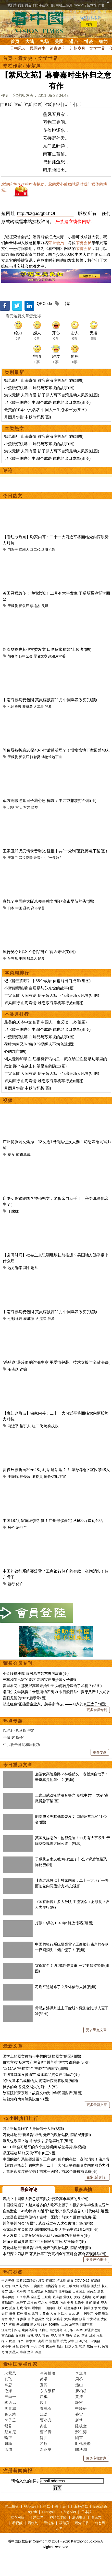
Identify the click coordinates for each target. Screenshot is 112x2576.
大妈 (67, 2319)
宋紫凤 (10, 2373)
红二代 (35, 549)
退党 (100, 2291)
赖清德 (57, 2297)
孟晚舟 (68, 2297)
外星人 (14, 2352)
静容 (79, 2402)
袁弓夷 (21, 2291)
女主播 (20, 2335)
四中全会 (26, 656)
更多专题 (100, 1752)
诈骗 (23, 1369)
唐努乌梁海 (30, 2330)
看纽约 (33, 2523)
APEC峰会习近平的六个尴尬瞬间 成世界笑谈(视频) (44, 2147)
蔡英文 (40, 2319)
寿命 (23, 2352)
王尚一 (10, 2397)
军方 (26, 807)
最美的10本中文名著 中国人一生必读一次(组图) (45, 410)
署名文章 (40, 656)
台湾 (30, 2319)
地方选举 (15, 1268)
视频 (8, 1100)
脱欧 (105, 2308)
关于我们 (62, 2506)
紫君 (8, 2426)
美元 (27, 2313)
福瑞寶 (64, 2523)
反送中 (79, 2302)
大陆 (29, 41)
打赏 (28, 105)
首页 (15, 41)
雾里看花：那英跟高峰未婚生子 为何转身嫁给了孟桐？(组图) (52, 1686)
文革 (30, 2352)
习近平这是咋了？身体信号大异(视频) (65, 1987)
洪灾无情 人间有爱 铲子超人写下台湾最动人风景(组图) (51, 395)
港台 (73, 41)
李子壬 (10, 2420)
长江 (105, 2286)
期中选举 (30, 1268)
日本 (11, 908)
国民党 (91, 2291)
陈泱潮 (81, 2449)
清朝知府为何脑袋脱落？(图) (26, 2099)
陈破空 (81, 2426)
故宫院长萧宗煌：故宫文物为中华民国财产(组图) (42, 2093)
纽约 (103, 41)
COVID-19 (82, 2280)
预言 (105, 2346)
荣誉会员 (56, 243)
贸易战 (95, 2280)
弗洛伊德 (7, 2297)
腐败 (4, 2308)
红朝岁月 (77, 48)
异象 (48, 707)
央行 (4, 2313)
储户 (19, 1584)
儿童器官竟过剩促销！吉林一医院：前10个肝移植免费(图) (50, 2171)
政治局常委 (56, 656)
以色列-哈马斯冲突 (18, 1730)
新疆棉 (85, 2286)
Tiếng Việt (68, 2512)
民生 (12, 2341)
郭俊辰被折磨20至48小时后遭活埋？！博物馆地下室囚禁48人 (56, 750)
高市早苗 (38, 908)
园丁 (44, 2402)
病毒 (70, 2280)
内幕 (63, 2302)
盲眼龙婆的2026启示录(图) (24, 1698)
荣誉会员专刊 (18, 1663)
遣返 (77, 2335)
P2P (4, 2324)
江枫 (44, 2397)
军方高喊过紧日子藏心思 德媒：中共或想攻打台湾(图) (50, 801)
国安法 (95, 2286)
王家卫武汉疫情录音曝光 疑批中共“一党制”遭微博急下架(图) (55, 851)
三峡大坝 (72, 2286)
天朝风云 (18, 48)
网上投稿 (12, 2506)
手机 (97, 2346)
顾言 (79, 2438)
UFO (18, 2297)
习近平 (13, 549)
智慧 (82, 2346)
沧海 (8, 2391)
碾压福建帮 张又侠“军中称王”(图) (29, 2153)
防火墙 (35, 2324)
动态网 (100, 2523)
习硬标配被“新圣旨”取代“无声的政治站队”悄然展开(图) (47, 2135)
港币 (79, 2313)
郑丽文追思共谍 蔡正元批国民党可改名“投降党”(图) (44, 2241)
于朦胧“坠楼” (13, 1737)
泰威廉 (27, 707)
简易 (44, 2379)
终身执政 (48, 549)
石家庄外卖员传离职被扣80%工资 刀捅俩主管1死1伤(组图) (51, 2229)
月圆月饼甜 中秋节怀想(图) (27, 417)
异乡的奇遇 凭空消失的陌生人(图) (30, 2087)
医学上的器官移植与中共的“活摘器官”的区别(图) (42, 2056)
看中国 (40, 22)
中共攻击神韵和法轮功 (21, 1745)
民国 (48, 2341)
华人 (38, 2335)
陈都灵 (35, 757)
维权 (44, 2324)
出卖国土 (37, 2286)
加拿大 (32, 958)
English (31, 2512)
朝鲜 (87, 2308)
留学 (61, 2335)
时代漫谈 (83, 2443)
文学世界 (97, 48)
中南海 (53, 2302)
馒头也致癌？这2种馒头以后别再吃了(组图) (38, 2141)
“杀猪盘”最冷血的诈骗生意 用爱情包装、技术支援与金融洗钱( (56, 1362)
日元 (72, 2313)
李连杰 (35, 606)
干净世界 (36, 2517)
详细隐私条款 (90, 18)
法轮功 (74, 2324)
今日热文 (13, 495)
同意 (89, 24)
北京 (49, 2319)
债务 (12, 2313)
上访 (65, 2324)
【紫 (66, 304)
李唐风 (10, 2402)
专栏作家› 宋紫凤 (22, 65)
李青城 (10, 2408)
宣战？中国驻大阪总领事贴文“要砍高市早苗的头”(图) (48, 901)
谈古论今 (57, 48)
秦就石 (46, 2408)
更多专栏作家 (96, 2458)
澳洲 (41, 2341)
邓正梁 (46, 2449)
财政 (105, 2313)
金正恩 (35, 2297)
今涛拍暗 (48, 2373)
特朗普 (50, 2280)
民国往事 (38, 48)
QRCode (44, 304)
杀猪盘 (13, 1369)
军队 (18, 807)
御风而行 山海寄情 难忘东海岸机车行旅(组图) (44, 380)
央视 (30, 2335)
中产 (12, 2319)
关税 (77, 2297)
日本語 (86, 2512)
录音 (37, 858)
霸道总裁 (23, 1154)
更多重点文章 (96, 2030)
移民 (45, 2335)
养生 (38, 2352)
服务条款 (81, 2506)
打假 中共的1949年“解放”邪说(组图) (64, 1923)
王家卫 (13, 858)
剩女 (11, 1154)
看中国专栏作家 (20, 2364)
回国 (92, 2335)
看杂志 (96, 2517)
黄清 (79, 2397)
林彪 (15, 2346)
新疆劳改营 (92, 2330)
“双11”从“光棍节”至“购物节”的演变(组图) (35, 2068)
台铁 (62, 2286)
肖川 (44, 2438)
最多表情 (83, 2189)
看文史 (25, 58)
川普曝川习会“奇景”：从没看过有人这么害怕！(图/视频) (48, 2223)
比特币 (36, 2313)
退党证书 (81, 2523)
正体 (17, 105)
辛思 (8, 2385)
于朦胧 (13, 606)
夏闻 (44, 2385)
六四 (26, 2286)
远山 (79, 2385)
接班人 (24, 549)
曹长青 (46, 2432)
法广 (60, 2308)
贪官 (89, 2302)
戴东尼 (10, 2432)
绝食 (41, 958)
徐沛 (8, 2449)
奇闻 (4, 2352)
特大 (57, 105)
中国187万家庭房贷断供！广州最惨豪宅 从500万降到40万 (53, 1521)
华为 (104, 2302)
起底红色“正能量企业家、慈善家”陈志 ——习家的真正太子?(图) (54, 1704)
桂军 (56, 2341)
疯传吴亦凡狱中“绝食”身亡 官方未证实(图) (39, 952)
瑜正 (8, 2438)
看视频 (17, 2523)
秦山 (44, 2426)
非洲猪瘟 (93, 2319)
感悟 (90, 2346)
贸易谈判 (8, 2302)
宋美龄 (95, 2341)
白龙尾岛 (56, 2330)
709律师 (55, 2324)
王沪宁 (21, 2302)
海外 (21, 2341)
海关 (69, 2335)
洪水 (12, 2291)
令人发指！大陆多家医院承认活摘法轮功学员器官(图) (46, 2235)
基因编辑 (22, 2324)
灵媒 (44, 606)
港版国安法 (35, 2291)
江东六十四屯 (11, 2330)
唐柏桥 (81, 2391)
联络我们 (31, 2506)
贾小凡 (46, 2420)
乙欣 (44, 2443)
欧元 (64, 2313)
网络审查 (86, 2324)
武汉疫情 (26, 858)
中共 (26, 2297)
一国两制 (49, 2308)
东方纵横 (48, 2391)
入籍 (99, 2335)
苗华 (34, 807)
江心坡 (68, 2330)
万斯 (95, 2297)
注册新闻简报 (18, 2470)
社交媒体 (70, 2308)
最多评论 (28, 2189)
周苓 (79, 2379)
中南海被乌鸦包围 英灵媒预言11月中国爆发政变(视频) (50, 700)
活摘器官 (51, 2286)
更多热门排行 (97, 2177)
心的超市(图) (15, 1051)
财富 (4, 2319)
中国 (18, 908)
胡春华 (13, 656)
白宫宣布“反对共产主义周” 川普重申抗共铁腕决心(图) (46, 2062)
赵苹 (79, 2420)
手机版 (6, 105)
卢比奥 (61, 2280)
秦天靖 (10, 2414)
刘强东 (58, 2319)
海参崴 (21, 2319)
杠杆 (20, 2313)
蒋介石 (84, 2341)
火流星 (39, 707)
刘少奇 (24, 2346)
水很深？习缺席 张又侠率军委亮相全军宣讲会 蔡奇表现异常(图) (54, 2254)
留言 (37, 105)
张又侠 (17, 2286)
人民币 (55, 2313)
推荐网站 (17, 2517)
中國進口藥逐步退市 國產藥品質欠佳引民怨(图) (41, 2074)
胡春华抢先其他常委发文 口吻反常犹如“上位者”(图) (47, 649)
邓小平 (6, 2346)
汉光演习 (51, 2291)
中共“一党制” (51, 858)
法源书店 (79, 2517)
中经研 (81, 2408)
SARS (79, 2330)
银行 (11, 1584)
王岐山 (46, 2297)
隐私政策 (100, 2506)
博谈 (88, 41)
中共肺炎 (7, 2280)
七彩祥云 (14, 707)
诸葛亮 (50, 2346)
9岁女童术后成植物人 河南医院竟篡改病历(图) (40, 2081)
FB (80, 2308)
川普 (41, 2280)
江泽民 (32, 2302)
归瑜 (8, 2443)
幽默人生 (71, 2346)
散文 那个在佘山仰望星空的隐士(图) (35, 1066)
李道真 (81, 2373)
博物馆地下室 (51, 757)
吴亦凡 (13, 958)
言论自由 (7, 2335)
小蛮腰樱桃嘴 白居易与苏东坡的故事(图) (39, 388)
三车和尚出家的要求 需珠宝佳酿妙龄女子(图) (39, 1679)
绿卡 (4, 2341)
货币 (46, 2313)
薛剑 (26, 908)
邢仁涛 (81, 2432)
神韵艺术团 (58, 2517)
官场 (44, 41)
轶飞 (8, 2379)
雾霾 (12, 2324)
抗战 (64, 2341)
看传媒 (49, 2523)
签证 (84, 2335)
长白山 (44, 2330)
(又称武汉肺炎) (26, 2280)
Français (48, 2512)
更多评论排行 (96, 2259)
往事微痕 (65, 2291)
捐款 (46, 2506)
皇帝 (41, 2346)
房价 (11, 1527)
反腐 (12, 2308)
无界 (59, 2528)
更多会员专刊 (97, 1710)
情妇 (96, 2302)
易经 (60, 2346)
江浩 (44, 2414)
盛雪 (79, 2414)
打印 (47, 105)
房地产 (21, 1527)
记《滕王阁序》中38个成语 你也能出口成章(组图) (47, 402)
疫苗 (4, 2291)
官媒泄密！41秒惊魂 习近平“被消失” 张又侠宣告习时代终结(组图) (56, 2211)
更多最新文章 (97, 2105)
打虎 (20, 2308)
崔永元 (43, 2302)
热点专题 (13, 1721)
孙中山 (73, 2341)
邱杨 (11, 807)
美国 (59, 41)
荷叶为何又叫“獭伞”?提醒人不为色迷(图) (39, 1044)
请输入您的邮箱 (25, 2481)
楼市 (98, 2313)
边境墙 (86, 2297)
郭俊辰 (24, 606)
